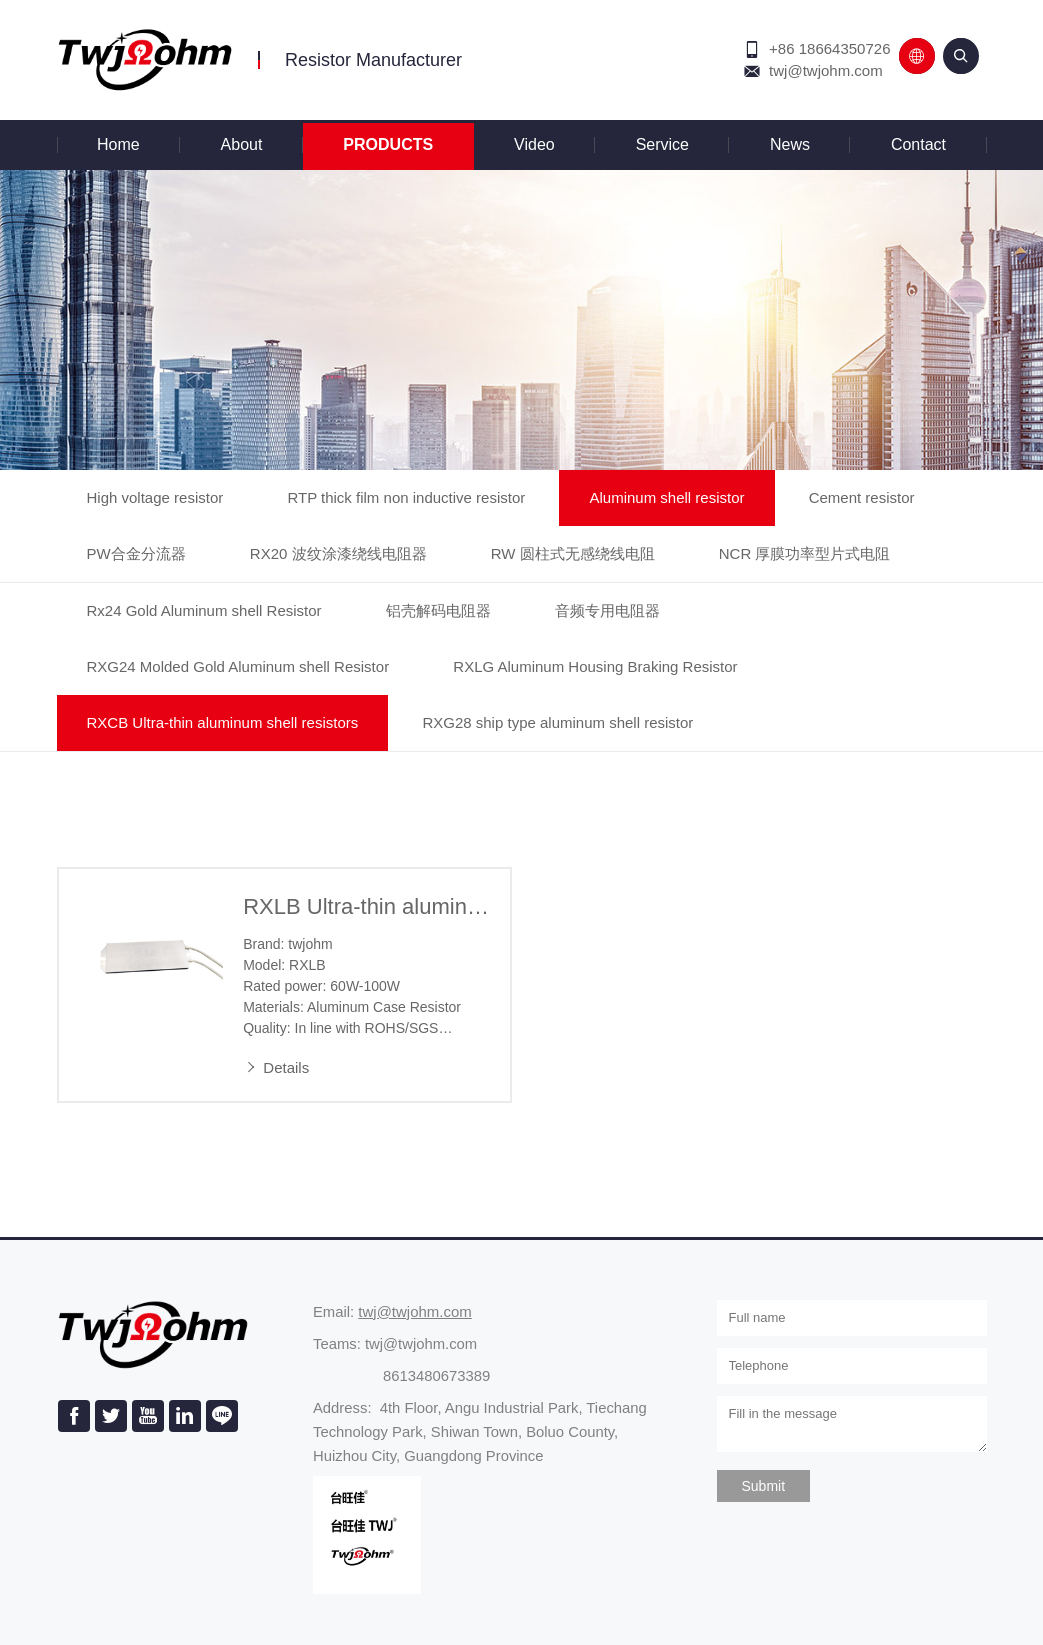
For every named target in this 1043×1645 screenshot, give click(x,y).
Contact (918, 144)
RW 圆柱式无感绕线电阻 (573, 553)
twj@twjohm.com (826, 70)
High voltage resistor (155, 497)
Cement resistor (862, 497)
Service (662, 144)
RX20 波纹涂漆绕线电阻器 (338, 553)
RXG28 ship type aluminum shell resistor (557, 722)
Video (534, 144)
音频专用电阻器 (607, 610)
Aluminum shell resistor (666, 497)
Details (276, 1067)
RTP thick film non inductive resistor (406, 497)
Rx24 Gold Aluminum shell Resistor (204, 610)
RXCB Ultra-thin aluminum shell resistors (223, 722)
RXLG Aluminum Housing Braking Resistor (595, 666)
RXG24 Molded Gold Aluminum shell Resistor (238, 666)
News (790, 144)
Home (118, 144)
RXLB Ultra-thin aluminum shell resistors (366, 906)
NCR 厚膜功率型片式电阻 (805, 553)
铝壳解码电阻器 (438, 610)
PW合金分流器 (136, 553)
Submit (764, 1486)
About (242, 144)
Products (388, 144)
